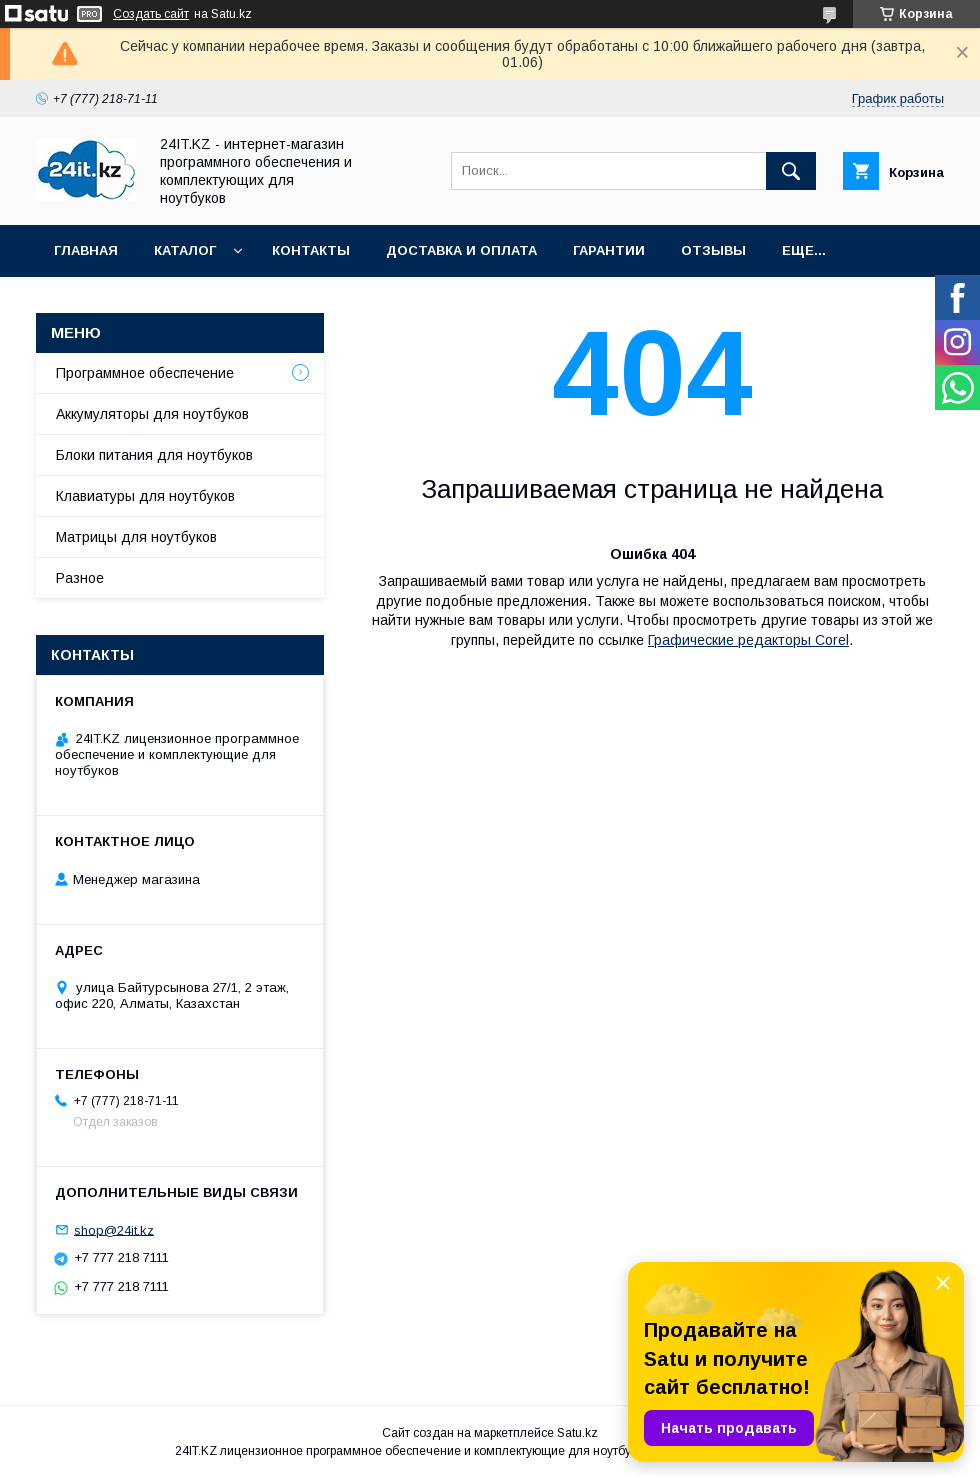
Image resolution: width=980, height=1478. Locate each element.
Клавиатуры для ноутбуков (145, 496)
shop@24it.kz (114, 1229)
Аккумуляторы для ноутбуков (152, 414)
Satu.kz (577, 1433)
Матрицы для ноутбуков (136, 537)
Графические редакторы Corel (748, 640)
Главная (86, 250)
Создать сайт (151, 14)
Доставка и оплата (461, 250)
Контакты (311, 250)
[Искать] (791, 171)
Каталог (185, 250)
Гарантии (609, 250)
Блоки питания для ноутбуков (154, 455)
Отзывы (713, 250)
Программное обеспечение (145, 373)
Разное (80, 578)
